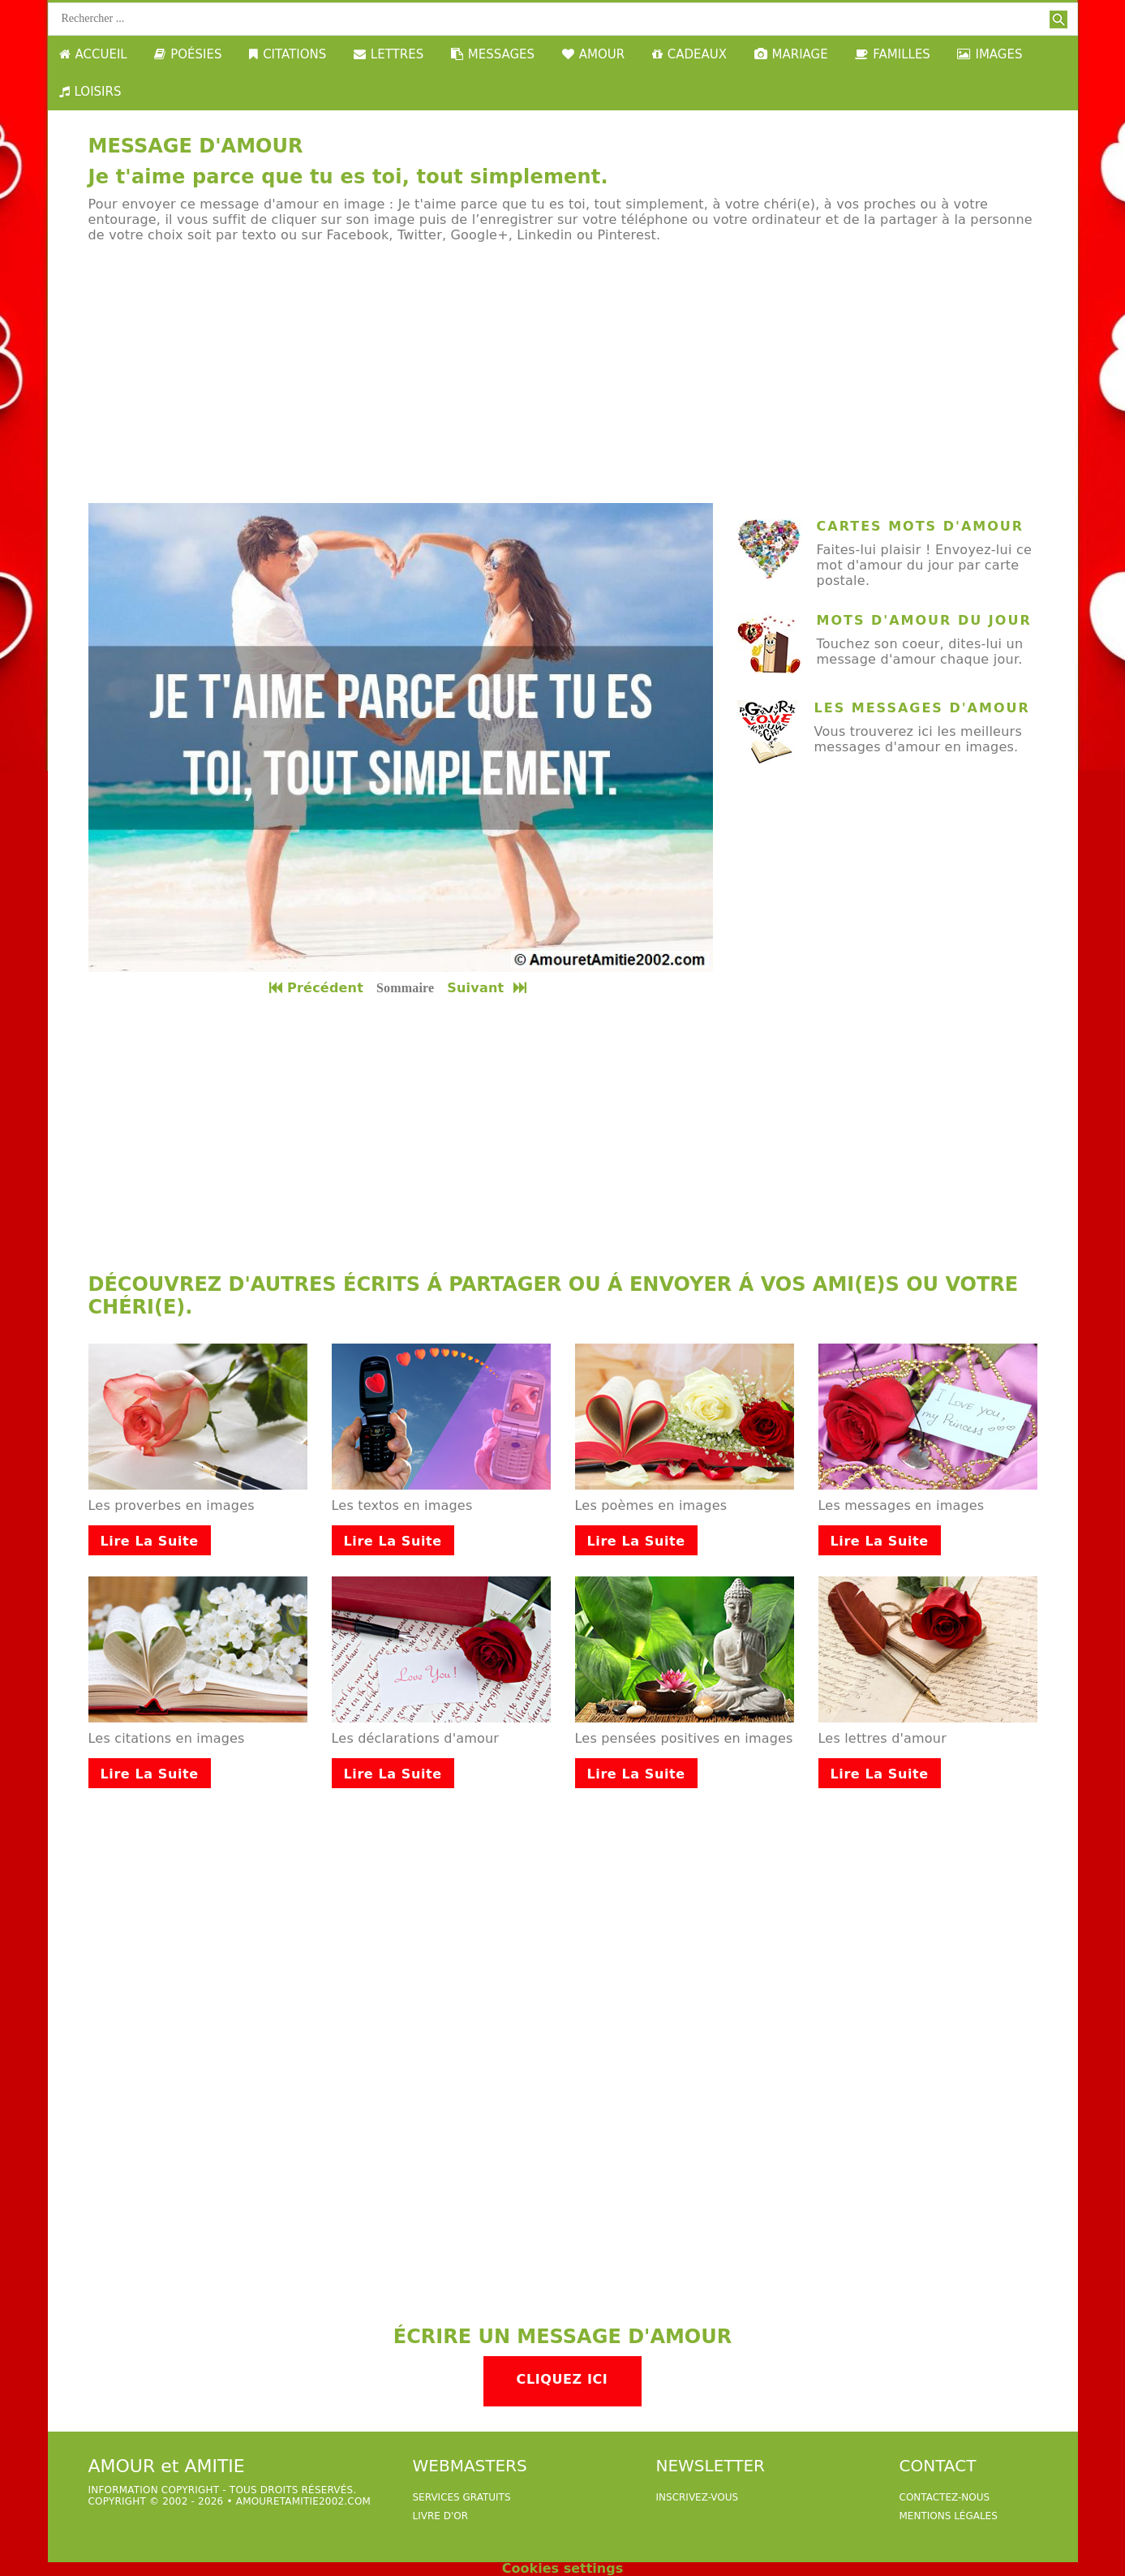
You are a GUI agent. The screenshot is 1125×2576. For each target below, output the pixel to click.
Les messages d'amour (922, 708)
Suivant (488, 988)
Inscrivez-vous (697, 2497)
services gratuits (462, 2497)
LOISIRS (90, 91)
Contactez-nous (945, 2497)
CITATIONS (287, 54)
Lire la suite (150, 1541)
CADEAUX (689, 54)
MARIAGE (791, 54)
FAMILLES (892, 54)
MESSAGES (493, 54)
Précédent (316, 988)
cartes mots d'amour (920, 526)
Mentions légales (949, 2516)
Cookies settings (562, 2568)
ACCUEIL (93, 54)
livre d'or (441, 2516)
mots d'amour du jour (924, 620)
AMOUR (593, 54)
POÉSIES (187, 54)
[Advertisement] (563, 373)
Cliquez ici (562, 2379)
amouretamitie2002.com (303, 2501)
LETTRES (388, 54)
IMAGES (989, 54)
